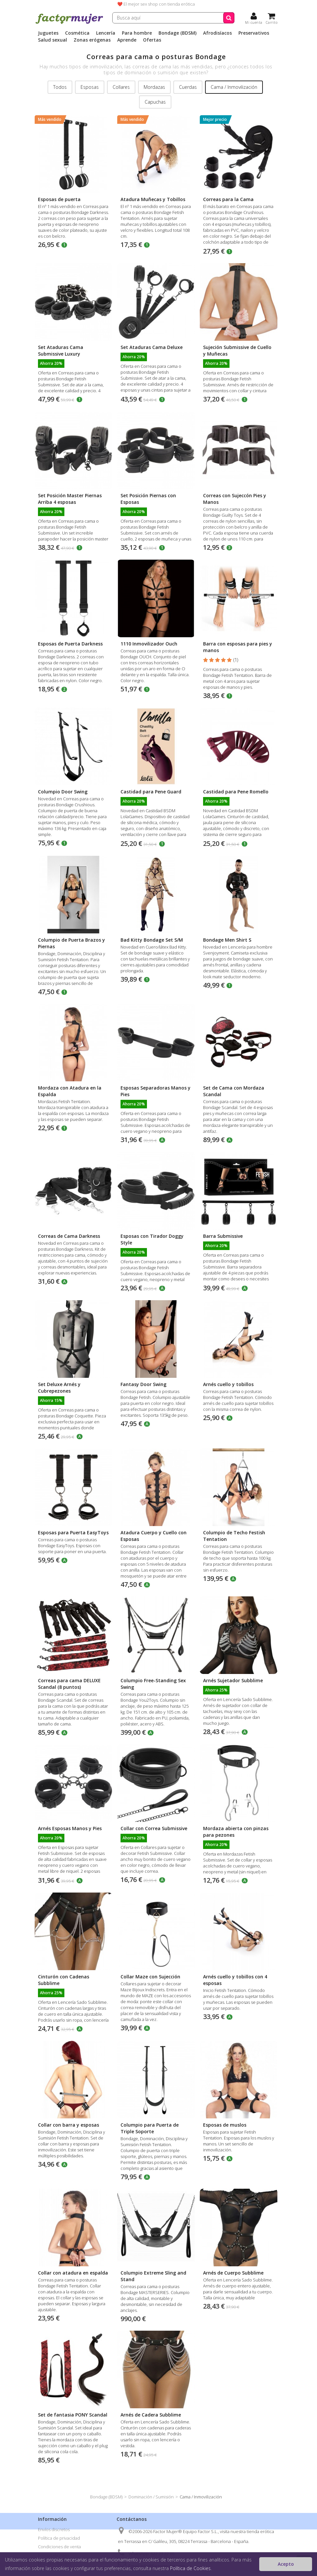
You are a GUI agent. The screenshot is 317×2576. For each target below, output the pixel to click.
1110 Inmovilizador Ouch (149, 644)
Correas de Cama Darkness (69, 1236)
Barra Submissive (223, 1236)
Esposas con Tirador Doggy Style (152, 1239)
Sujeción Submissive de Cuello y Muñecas (237, 350)
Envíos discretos (54, 2529)
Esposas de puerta (59, 199)
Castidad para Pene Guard (151, 791)
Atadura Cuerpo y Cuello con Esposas (154, 1535)
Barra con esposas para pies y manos (237, 647)
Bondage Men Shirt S (227, 940)
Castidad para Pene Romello (235, 791)
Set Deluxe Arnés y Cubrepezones (59, 1387)
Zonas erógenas (92, 40)
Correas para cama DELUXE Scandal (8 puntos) (69, 1683)
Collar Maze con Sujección (150, 1976)
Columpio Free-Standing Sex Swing (153, 1683)
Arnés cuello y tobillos (228, 1384)
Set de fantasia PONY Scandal (72, 2415)
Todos (60, 87)
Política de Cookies (190, 2568)
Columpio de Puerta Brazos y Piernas (71, 943)
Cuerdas (188, 87)
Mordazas (154, 87)
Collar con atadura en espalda (73, 2273)
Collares (121, 87)
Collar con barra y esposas (68, 2125)
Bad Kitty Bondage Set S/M (152, 940)
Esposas (90, 87)
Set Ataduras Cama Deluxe (152, 347)
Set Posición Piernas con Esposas (148, 498)
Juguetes (48, 33)
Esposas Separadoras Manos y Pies (156, 1091)
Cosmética (77, 33)
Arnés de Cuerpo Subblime (233, 2273)
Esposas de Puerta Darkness (70, 644)
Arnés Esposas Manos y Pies (70, 1828)
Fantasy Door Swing (143, 1384)
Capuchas (155, 102)
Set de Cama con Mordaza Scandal (233, 1091)
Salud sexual (52, 40)
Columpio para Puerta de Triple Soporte (150, 2128)
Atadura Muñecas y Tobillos (153, 199)
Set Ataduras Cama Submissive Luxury (60, 350)
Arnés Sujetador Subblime (233, 1680)
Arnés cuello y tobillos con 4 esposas (235, 1979)
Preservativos (253, 33)
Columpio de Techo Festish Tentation (234, 1535)
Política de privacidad (59, 2538)
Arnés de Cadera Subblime (151, 2415)
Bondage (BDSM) (177, 33)
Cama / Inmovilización (234, 87)
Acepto (286, 2564)
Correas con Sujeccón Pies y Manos (234, 498)
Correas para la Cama (228, 199)
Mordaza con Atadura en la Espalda (69, 1091)
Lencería (105, 33)
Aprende (126, 40)
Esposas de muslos (224, 2125)
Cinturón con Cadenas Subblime (63, 1979)
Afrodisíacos (217, 33)
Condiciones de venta (59, 2547)
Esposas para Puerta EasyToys (73, 1532)
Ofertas (152, 40)
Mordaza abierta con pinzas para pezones (235, 1831)
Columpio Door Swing (63, 791)
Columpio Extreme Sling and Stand (153, 2276)
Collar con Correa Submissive (154, 1828)
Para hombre (137, 33)
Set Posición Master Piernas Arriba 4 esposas (70, 498)
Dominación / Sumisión (151, 2497)
